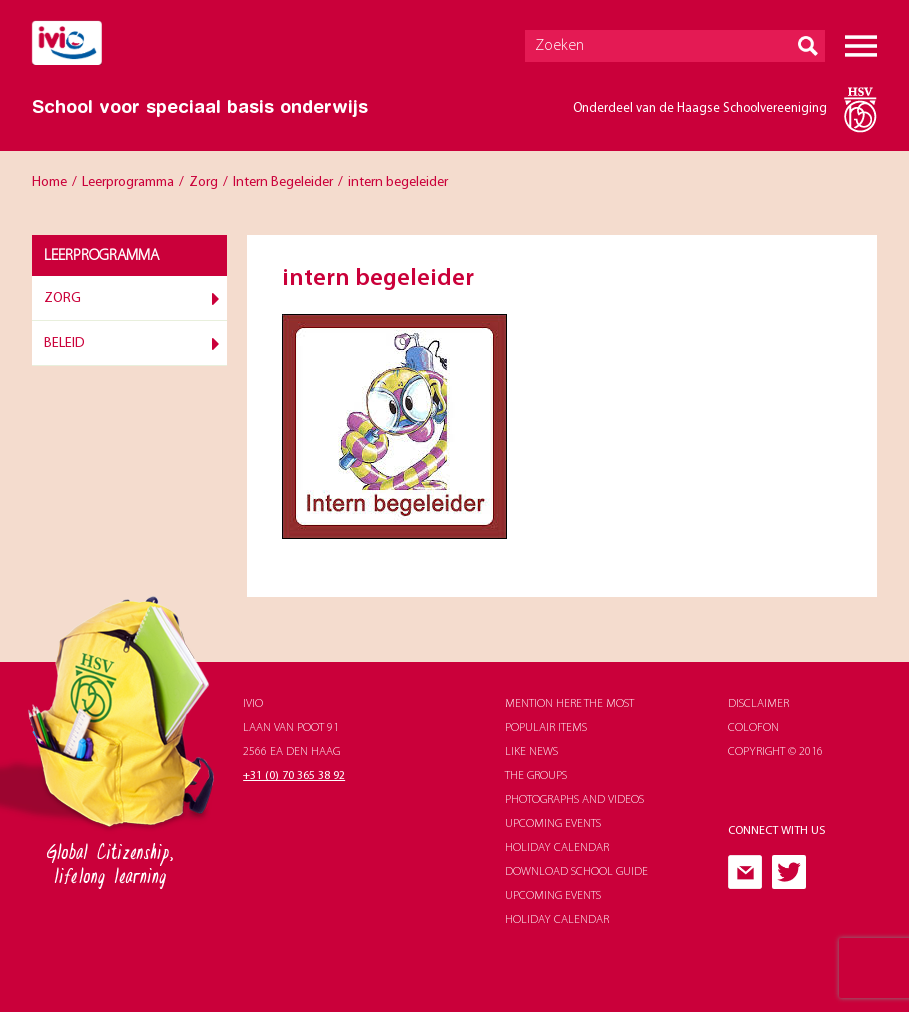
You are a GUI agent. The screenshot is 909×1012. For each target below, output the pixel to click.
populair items (546, 728)
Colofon (753, 728)
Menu (861, 46)
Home (49, 182)
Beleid (64, 343)
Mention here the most (569, 704)
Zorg (203, 182)
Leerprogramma (128, 182)
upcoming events (553, 824)
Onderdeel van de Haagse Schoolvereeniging (700, 108)
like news (531, 752)
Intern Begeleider (283, 182)
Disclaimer (758, 704)
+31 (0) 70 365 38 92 (294, 776)
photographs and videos (574, 800)
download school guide (576, 872)
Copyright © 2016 (775, 752)
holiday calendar (557, 848)
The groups (536, 776)
